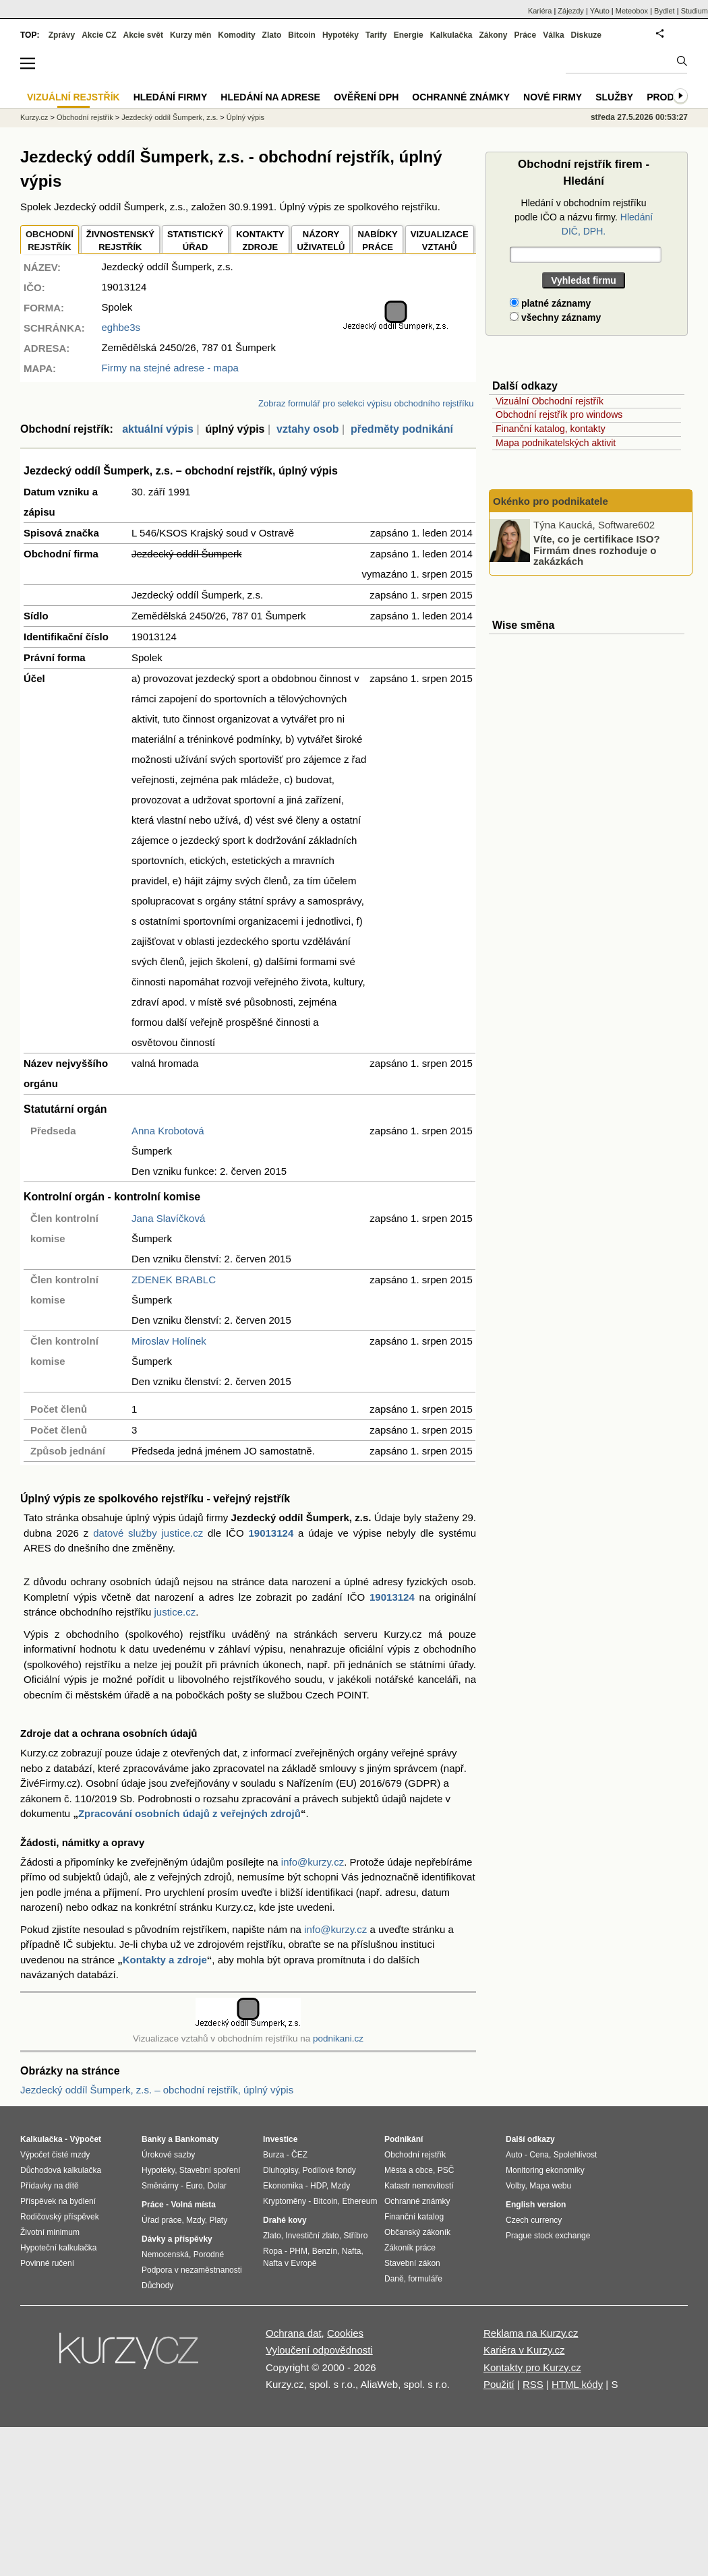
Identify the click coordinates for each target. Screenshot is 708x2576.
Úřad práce (161, 2220)
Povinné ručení (47, 2263)
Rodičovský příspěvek (59, 2216)
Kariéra (540, 11)
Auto (514, 2154)
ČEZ (299, 2154)
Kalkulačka (451, 35)
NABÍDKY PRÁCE (377, 241)
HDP (318, 2185)
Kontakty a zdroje (165, 1959)
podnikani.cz (338, 2038)
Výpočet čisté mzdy (55, 2154)
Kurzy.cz (34, 117)
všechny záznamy (555, 317)
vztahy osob (307, 429)
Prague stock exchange (548, 2235)
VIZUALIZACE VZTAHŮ (440, 241)
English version (536, 2204)
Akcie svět (143, 35)
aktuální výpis (158, 429)
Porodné (209, 2254)
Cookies (345, 2333)
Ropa (273, 2251)
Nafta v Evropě (289, 2263)
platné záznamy (550, 303)
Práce (525, 35)
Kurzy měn (190, 35)
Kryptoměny (284, 2201)
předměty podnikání (402, 429)
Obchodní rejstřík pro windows (559, 414)
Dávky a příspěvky (177, 2239)
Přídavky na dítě (49, 2185)
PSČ (446, 2170)
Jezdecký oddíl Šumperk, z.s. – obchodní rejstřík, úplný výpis (156, 2089)
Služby (614, 97)
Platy (219, 2220)
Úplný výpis (245, 117)
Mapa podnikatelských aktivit (556, 442)
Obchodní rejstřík (85, 117)
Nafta (351, 2251)
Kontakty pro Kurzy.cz (532, 2367)
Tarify (376, 35)
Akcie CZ (99, 35)
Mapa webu (550, 2185)
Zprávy (62, 35)
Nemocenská (165, 2254)
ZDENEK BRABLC (173, 1279)
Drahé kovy (285, 2220)
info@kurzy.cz (312, 1862)
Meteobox (632, 11)
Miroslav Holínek (168, 1341)
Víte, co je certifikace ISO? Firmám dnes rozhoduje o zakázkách (596, 550)
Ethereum (359, 2201)
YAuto (600, 11)
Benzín (324, 2251)
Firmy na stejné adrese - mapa (170, 367)
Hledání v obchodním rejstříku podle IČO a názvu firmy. (583, 217)
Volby (515, 2185)
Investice (280, 2139)
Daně (394, 2278)
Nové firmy (552, 97)
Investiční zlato (311, 2235)
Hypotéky (340, 35)
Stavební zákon (412, 2263)
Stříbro (355, 2235)
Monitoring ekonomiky (545, 2170)
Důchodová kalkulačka (60, 2170)
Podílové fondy (328, 2170)
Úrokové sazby (168, 2154)
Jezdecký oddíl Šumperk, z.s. (169, 117)
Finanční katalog (414, 2216)
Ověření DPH (366, 97)
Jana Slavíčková (168, 1218)
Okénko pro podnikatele (550, 501)
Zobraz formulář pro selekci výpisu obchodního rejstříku (365, 403)
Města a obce (408, 2170)
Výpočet (85, 2139)
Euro (193, 2185)
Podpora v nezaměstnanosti (192, 2270)
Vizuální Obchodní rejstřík (549, 401)
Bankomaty (196, 2139)
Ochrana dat (294, 2333)
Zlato (272, 35)
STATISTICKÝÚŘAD (195, 241)
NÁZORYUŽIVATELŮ (321, 241)
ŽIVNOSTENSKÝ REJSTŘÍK (120, 241)
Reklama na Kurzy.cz (531, 2333)
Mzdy (195, 2220)
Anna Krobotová (167, 1130)
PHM (298, 2251)
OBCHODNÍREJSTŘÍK (49, 241)
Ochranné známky (461, 97)
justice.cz (175, 1612)
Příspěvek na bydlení (58, 2201)
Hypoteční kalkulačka (58, 2247)
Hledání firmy (171, 97)
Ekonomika (283, 2185)
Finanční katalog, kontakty (551, 428)
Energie (408, 35)
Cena (539, 2154)
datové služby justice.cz (148, 1533)
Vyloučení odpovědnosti (319, 2350)
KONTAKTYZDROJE (260, 241)
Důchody (157, 2285)
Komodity (236, 35)
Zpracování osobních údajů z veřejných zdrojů (189, 1813)
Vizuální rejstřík (73, 97)
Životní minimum (50, 2232)
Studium (694, 11)
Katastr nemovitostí (419, 2185)
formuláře (425, 2278)
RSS (533, 2384)
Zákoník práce (410, 2247)
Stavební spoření (210, 2170)
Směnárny (160, 2185)
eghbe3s (121, 327)
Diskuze (586, 35)
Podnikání (403, 2139)
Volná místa (193, 2204)
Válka (553, 35)
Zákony (493, 35)
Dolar (217, 2185)
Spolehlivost (575, 2154)
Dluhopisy (280, 2170)
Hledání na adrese (270, 97)
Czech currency (534, 2220)
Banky (154, 2139)
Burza (273, 2154)
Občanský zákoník (417, 2232)
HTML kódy (577, 2384)
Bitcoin (302, 35)
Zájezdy (571, 11)
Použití (498, 2384)
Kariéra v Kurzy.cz (524, 2350)
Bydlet (664, 11)
